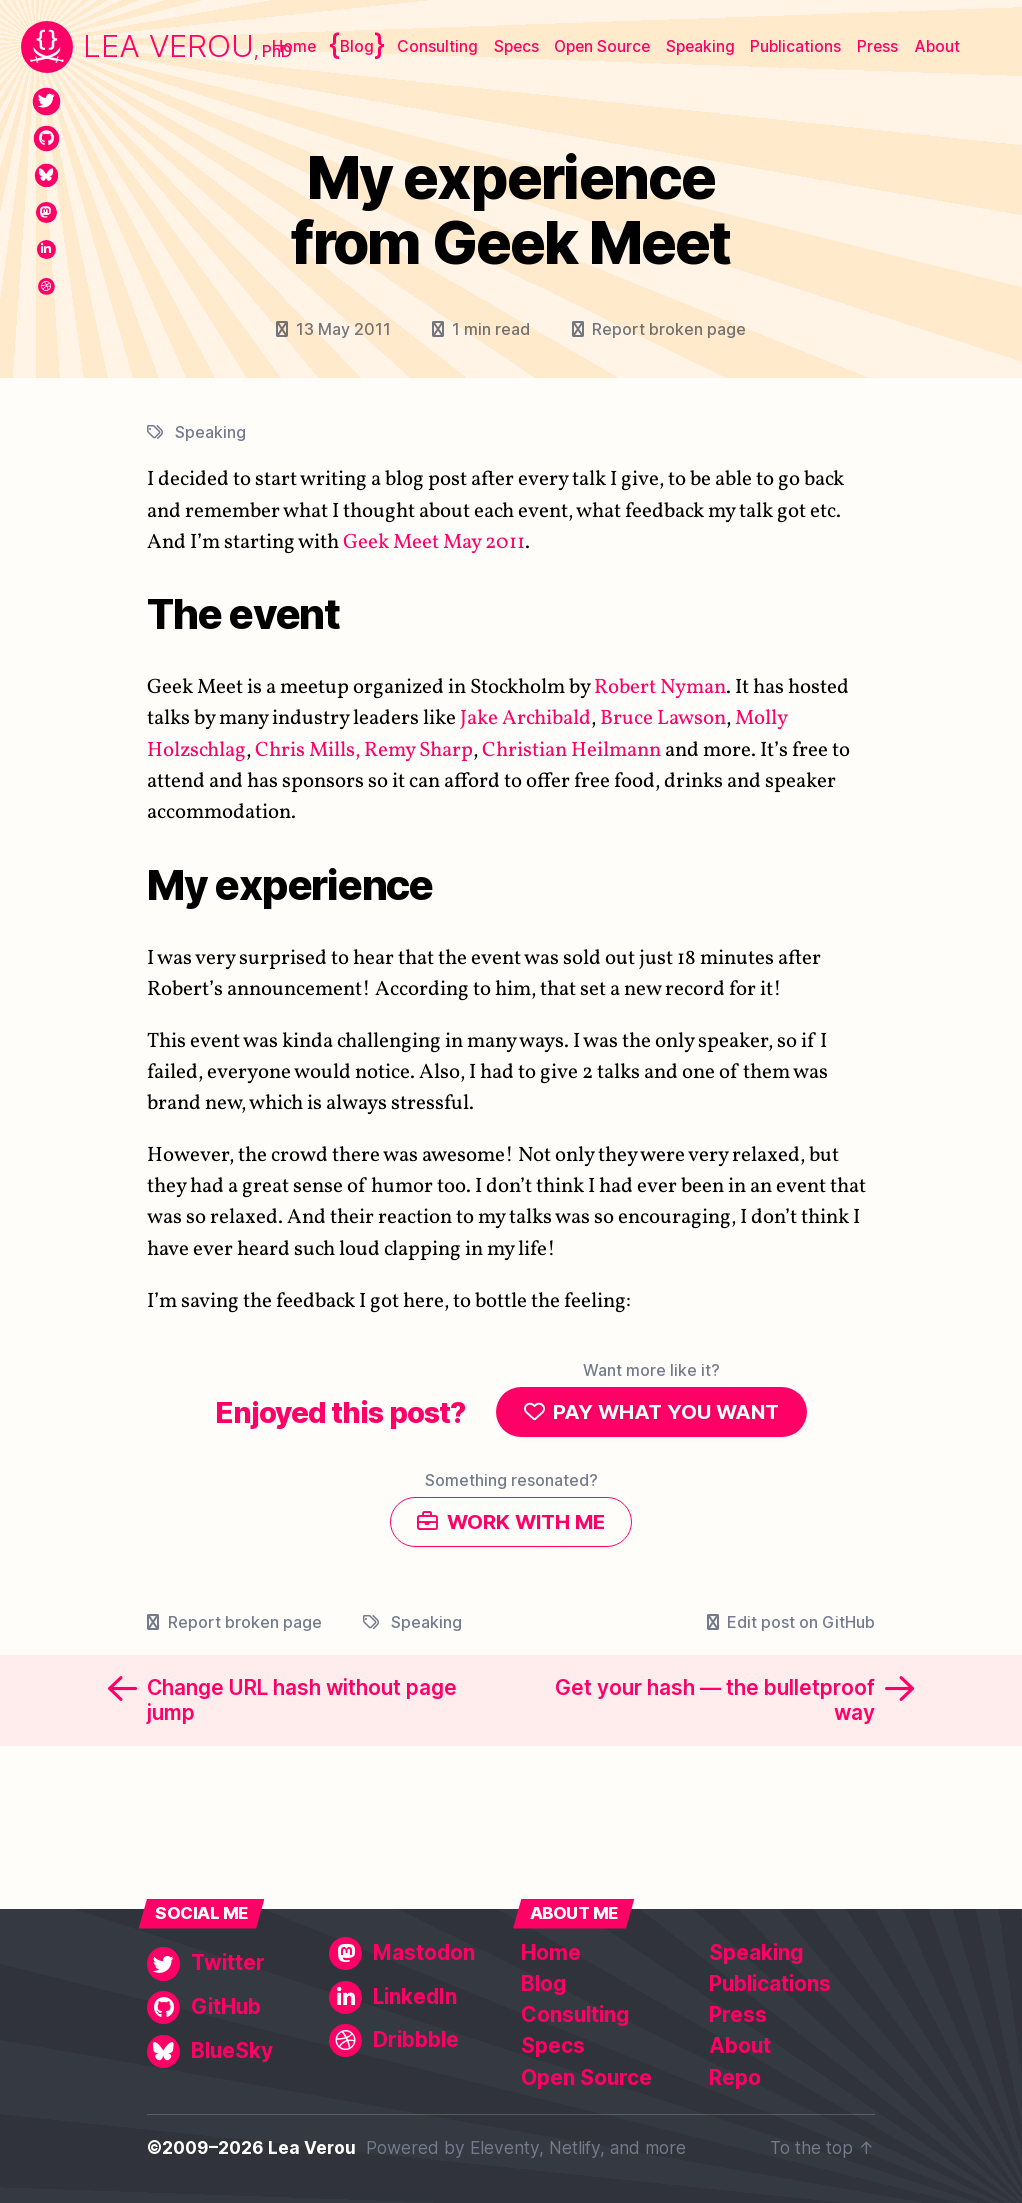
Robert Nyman (660, 687)
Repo (735, 2077)
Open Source (602, 46)
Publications (795, 46)
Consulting (437, 46)
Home (294, 46)
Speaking (700, 46)
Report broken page (669, 329)
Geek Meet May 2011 (434, 542)
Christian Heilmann (571, 749)
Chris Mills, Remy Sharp (364, 749)
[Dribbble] (46, 286)
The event (243, 614)
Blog (357, 46)
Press (877, 46)
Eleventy (504, 2147)
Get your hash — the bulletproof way (715, 1705)
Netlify (574, 2147)
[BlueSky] (46, 175)
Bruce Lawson (663, 718)
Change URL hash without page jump (302, 1705)
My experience (290, 884)
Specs (516, 46)
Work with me (526, 1525)
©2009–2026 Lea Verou (251, 2147)
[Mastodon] (46, 212)
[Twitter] (46, 101)
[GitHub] (46, 138)
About (937, 46)
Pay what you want (666, 1412)
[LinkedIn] (46, 249)
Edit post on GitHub (801, 1627)
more (665, 2147)
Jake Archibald (525, 718)
